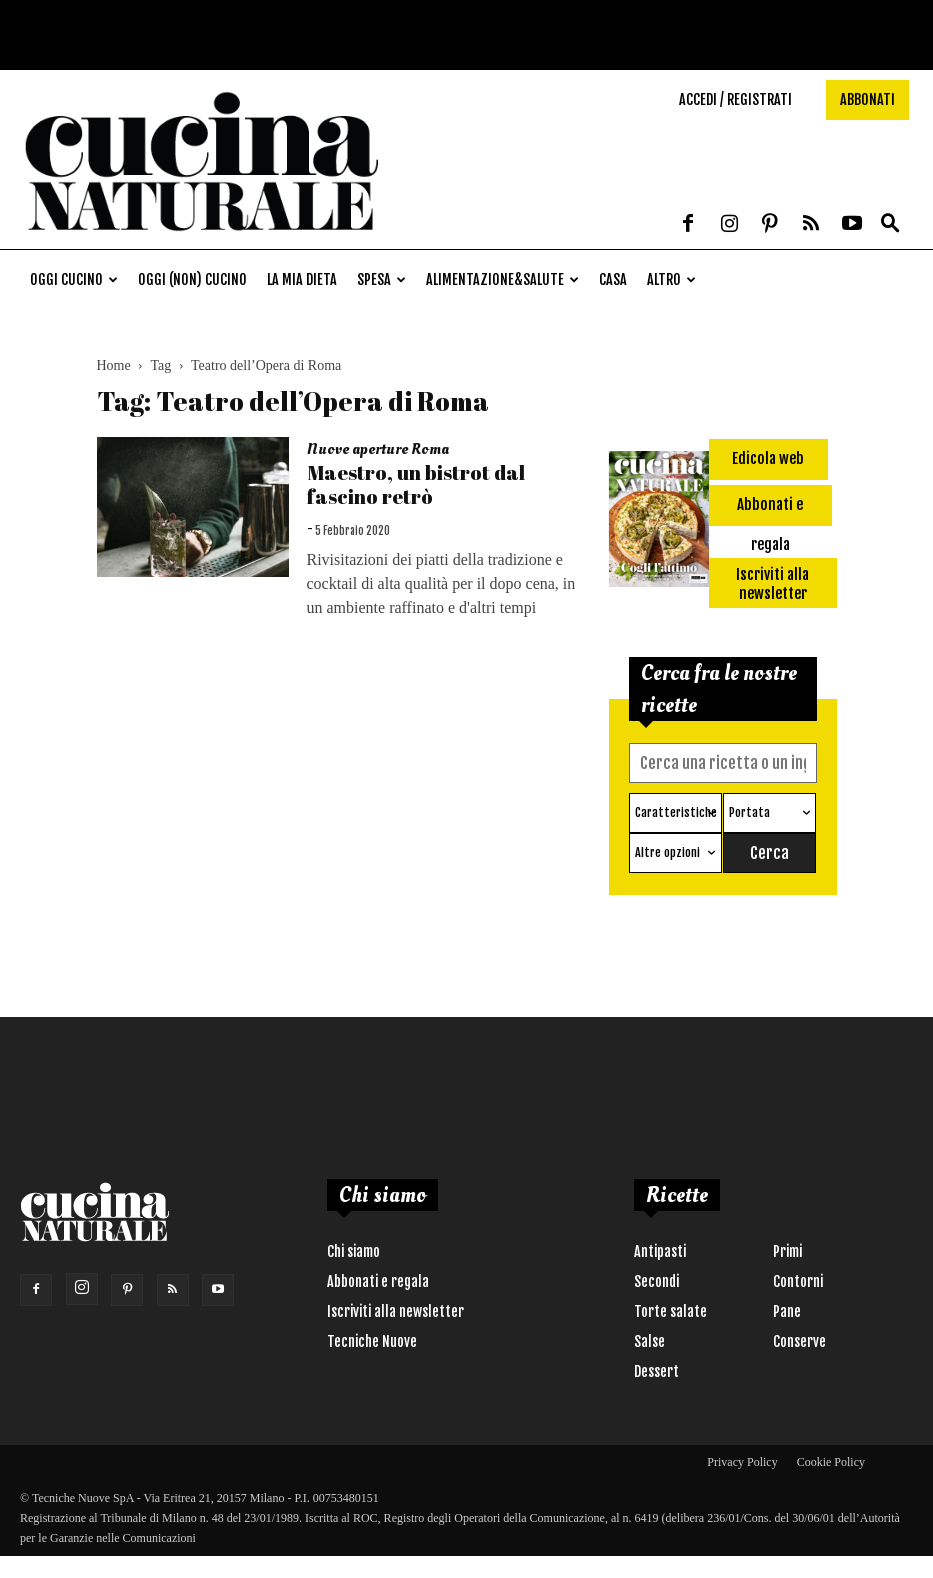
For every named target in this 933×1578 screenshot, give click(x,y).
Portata (749, 812)
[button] (890, 223)
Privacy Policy (742, 1462)
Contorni (798, 1281)
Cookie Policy (831, 1462)
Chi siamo (353, 1251)
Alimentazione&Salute (502, 279)
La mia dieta (302, 279)
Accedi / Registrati (735, 99)
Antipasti (660, 1251)
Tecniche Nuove (372, 1341)
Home (114, 365)
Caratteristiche (676, 812)
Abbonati (867, 99)
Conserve (799, 1341)
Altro (671, 279)
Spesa (381, 279)
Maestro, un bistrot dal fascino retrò (416, 484)
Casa (613, 279)
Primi (787, 1251)
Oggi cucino (74, 279)
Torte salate (670, 1311)
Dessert (656, 1371)
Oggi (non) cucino (192, 279)
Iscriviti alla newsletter (395, 1311)
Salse (649, 1341)
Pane (787, 1311)
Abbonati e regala (378, 1281)
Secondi (656, 1281)
